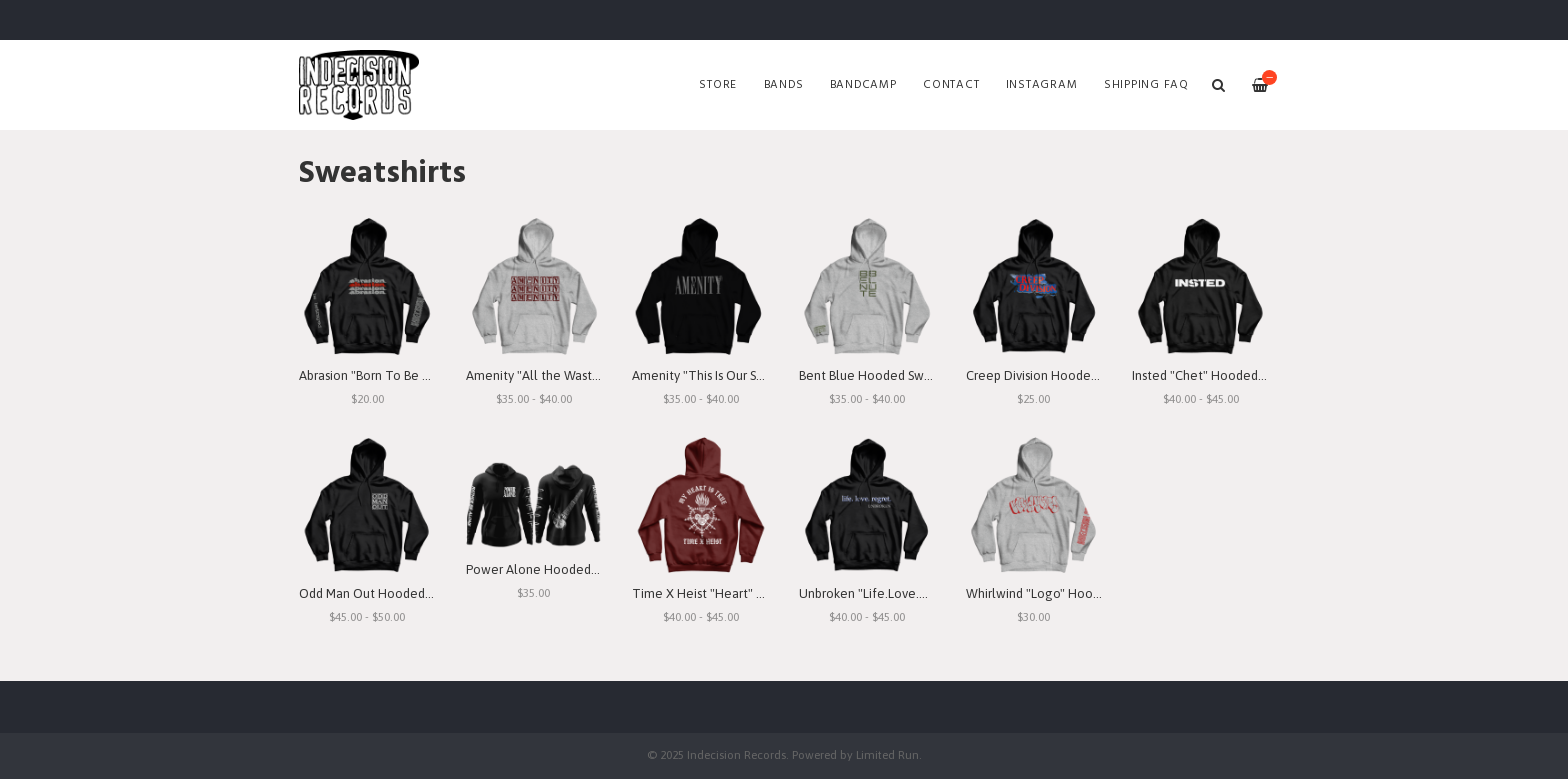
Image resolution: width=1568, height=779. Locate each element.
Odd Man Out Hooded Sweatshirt (393, 593)
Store (718, 85)
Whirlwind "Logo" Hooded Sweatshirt (1072, 593)
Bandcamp (863, 85)
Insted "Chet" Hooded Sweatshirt (1226, 375)
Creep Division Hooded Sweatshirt (1063, 375)
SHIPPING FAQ (1146, 85)
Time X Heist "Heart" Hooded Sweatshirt (749, 593)
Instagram (1042, 85)
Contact (951, 85)
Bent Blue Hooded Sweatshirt (883, 375)
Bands (784, 85)
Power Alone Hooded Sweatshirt (560, 569)
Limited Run (887, 754)
